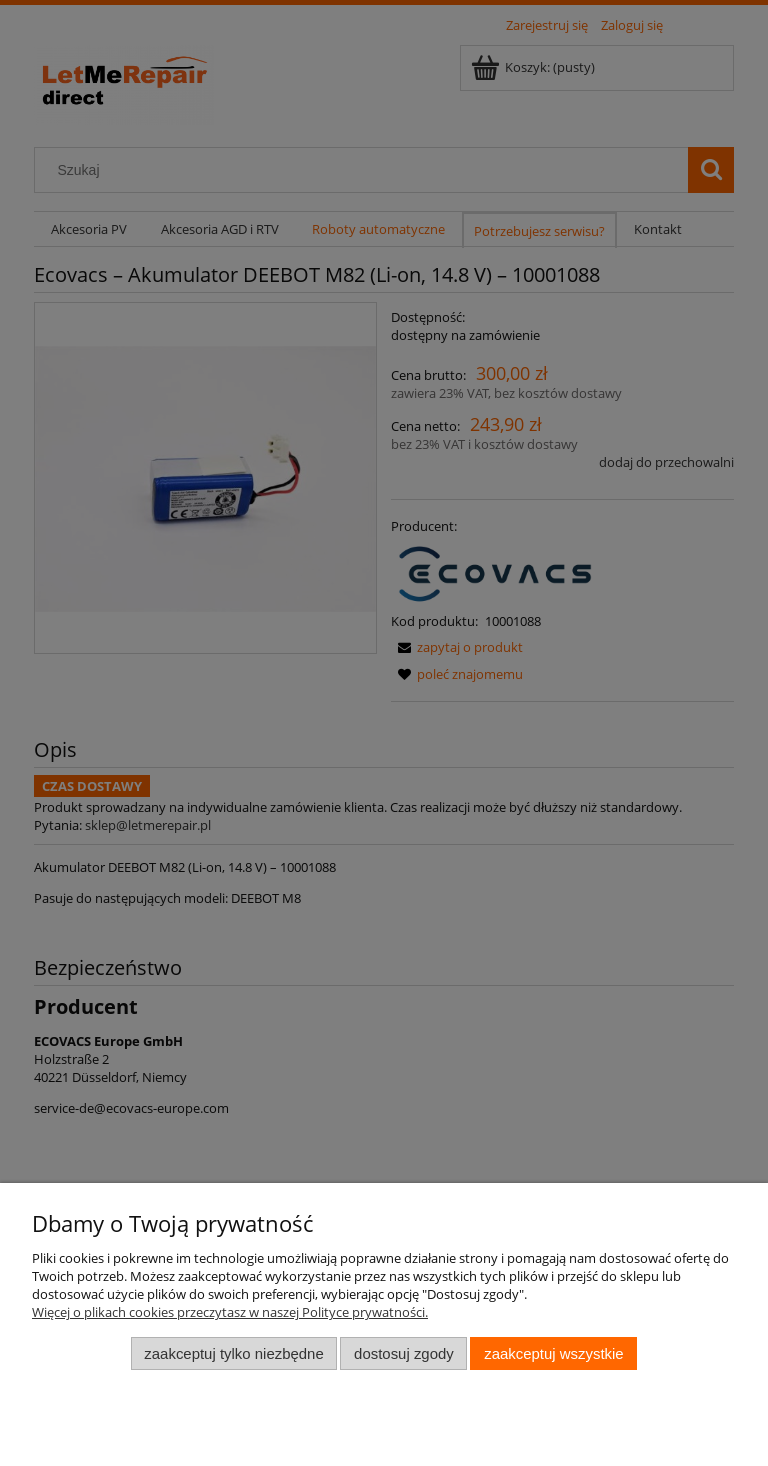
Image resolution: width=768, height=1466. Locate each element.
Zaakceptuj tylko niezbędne (233, 1353)
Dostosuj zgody (404, 1353)
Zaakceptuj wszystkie (553, 1353)
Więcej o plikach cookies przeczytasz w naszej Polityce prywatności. (230, 1312)
